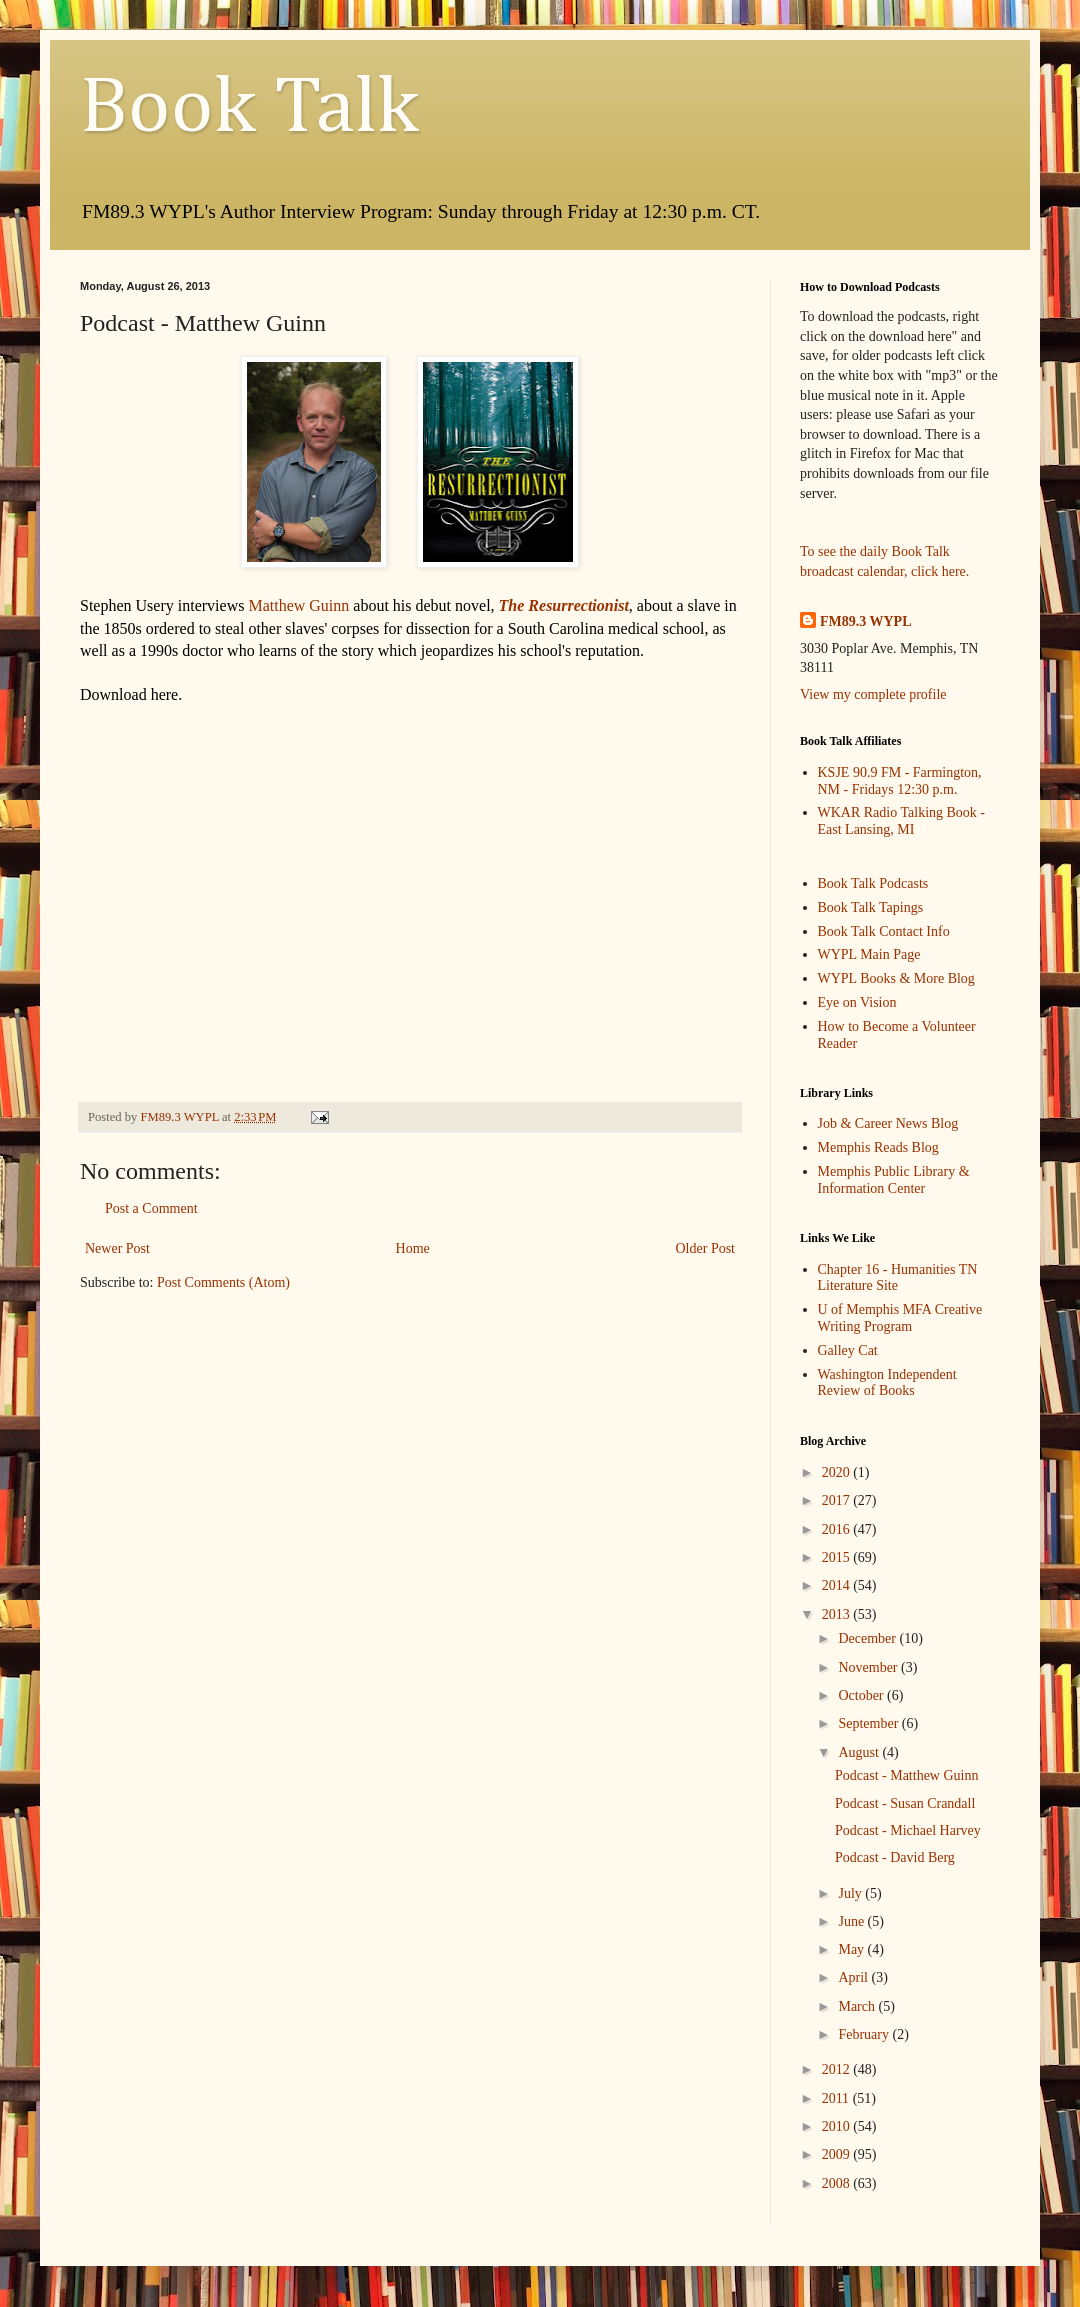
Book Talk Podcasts (873, 883)
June (852, 1921)
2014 (838, 1585)
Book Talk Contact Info (884, 931)
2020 (838, 1472)
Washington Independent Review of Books (887, 1383)
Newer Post (117, 1248)
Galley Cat (848, 1350)
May (852, 1949)
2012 (838, 2069)
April (854, 1977)
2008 (838, 2183)
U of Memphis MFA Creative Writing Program (900, 1318)
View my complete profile (873, 694)
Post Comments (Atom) (223, 1282)
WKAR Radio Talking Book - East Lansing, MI (902, 821)
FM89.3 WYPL (866, 621)
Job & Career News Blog (888, 1123)
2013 (838, 1614)
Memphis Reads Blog (878, 1147)
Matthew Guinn (298, 605)
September (869, 1723)
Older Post (706, 1248)
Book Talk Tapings (871, 907)
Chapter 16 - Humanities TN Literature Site (898, 1278)
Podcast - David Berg (895, 1857)
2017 (838, 1500)
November (869, 1667)
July (851, 1893)
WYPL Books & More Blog (896, 978)
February (865, 2034)
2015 (838, 1557)
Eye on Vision (857, 1002)
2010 (838, 2126)
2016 (838, 1529)
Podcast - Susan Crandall (905, 1803)
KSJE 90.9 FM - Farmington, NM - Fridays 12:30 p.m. (900, 781)
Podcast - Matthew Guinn (906, 1775)
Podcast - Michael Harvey (908, 1830)
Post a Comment (151, 1208)
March (858, 2006)
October (862, 1695)
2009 (838, 2154)
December (868, 1638)
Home (413, 1248)
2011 (837, 2098)
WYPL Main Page (869, 954)
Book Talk (249, 109)
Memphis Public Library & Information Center (894, 1180)
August (860, 1752)
